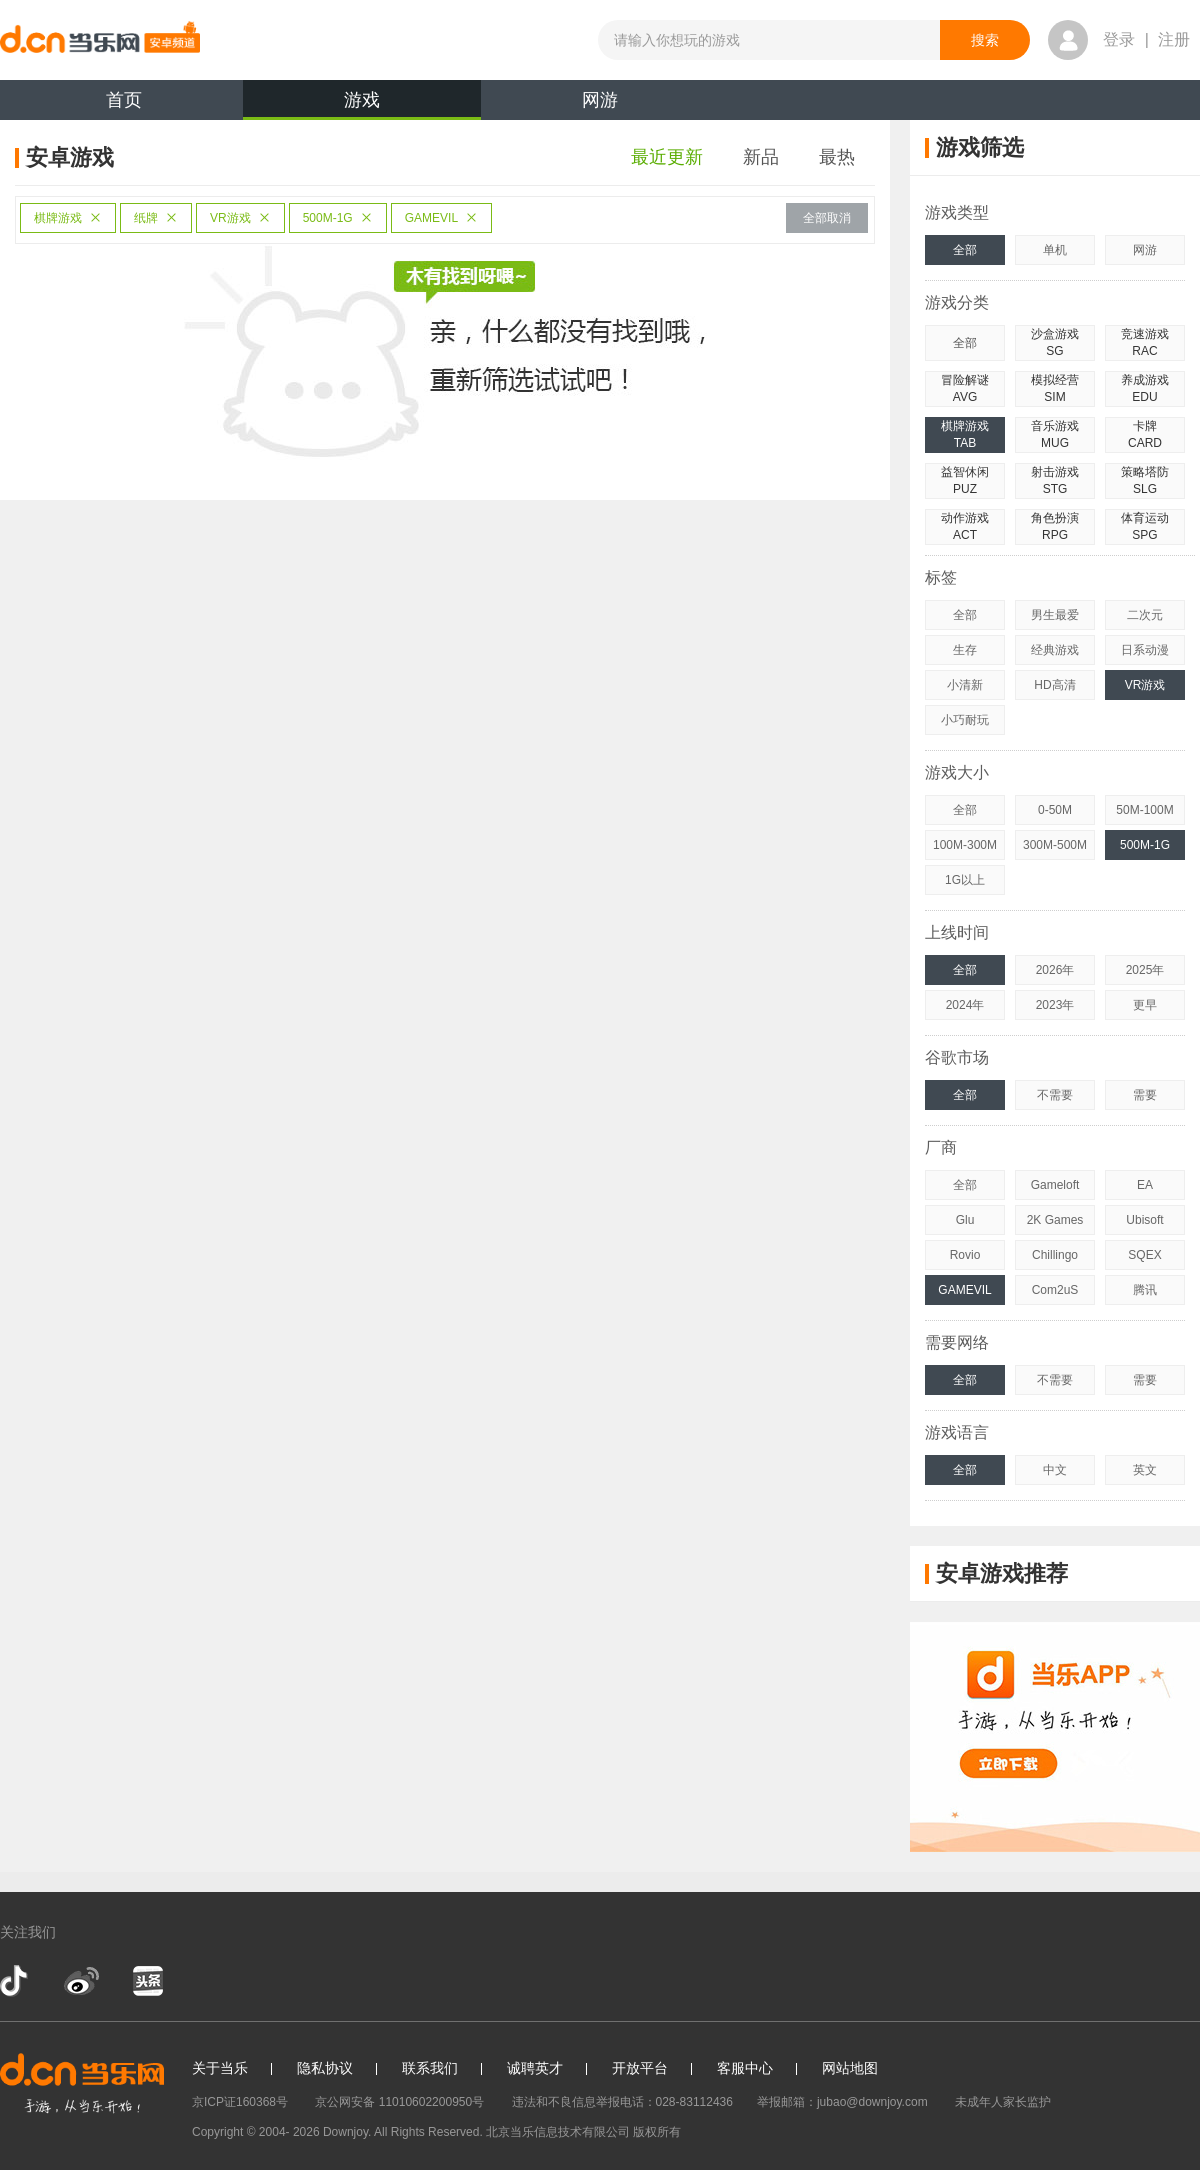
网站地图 (850, 2068)
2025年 (1145, 970)
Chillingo (1055, 1255)
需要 (1145, 1095)
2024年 (965, 1005)
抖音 (16, 1981)
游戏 (362, 105)
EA (1145, 1185)
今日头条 (147, 1981)
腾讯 (1145, 1290)
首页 (124, 100)
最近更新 (667, 157)
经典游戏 (1055, 650)
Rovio (965, 1255)
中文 (1055, 1470)
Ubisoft (1144, 1220)
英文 (1145, 1470)
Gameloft (1055, 1185)
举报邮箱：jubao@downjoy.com (842, 2102)
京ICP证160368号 (240, 2102)
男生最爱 (1055, 615)
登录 (1119, 39)
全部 (965, 250)
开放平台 (640, 2068)
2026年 (1055, 970)
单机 (1055, 250)
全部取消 (827, 218)
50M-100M (1144, 810)
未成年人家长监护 (1003, 2102)
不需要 (1055, 1095)
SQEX (1144, 1255)
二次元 (1145, 615)
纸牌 (156, 218)
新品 (761, 157)
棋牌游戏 (68, 218)
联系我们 (430, 2068)
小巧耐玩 (965, 720)
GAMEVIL (441, 218)
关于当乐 (220, 2068)
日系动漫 (1145, 650)
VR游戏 (240, 218)
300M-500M (1055, 845)
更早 (1145, 1005)
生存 (965, 650)
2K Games (1055, 1220)
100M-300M (965, 845)
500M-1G (338, 218)
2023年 (1055, 1005)
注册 (1174, 39)
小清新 (965, 685)
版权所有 (657, 2132)
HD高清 (1054, 685)
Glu (965, 1220)
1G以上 (965, 880)
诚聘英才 (535, 2068)
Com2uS (1055, 1290)
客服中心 (745, 2068)
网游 (600, 100)
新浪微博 (81, 1981)
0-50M (1055, 810)
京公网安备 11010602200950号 (399, 2102)
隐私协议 (325, 2068)
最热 (837, 157)
